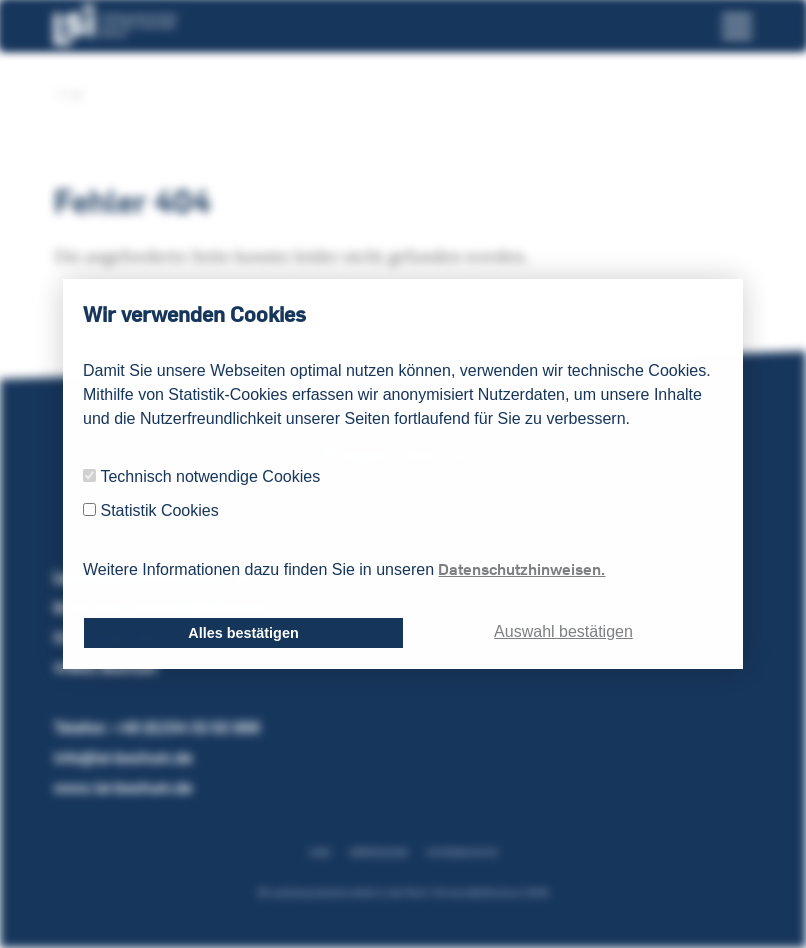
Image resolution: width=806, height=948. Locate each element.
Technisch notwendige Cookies (210, 476)
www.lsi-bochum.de (123, 787)
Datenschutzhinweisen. (521, 569)
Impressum (378, 852)
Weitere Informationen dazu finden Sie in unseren (344, 569)
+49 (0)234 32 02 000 (186, 727)
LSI (68, 95)
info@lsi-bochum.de (123, 757)
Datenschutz (462, 852)
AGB (319, 852)
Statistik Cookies (159, 510)
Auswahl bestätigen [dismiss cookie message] (563, 631)
